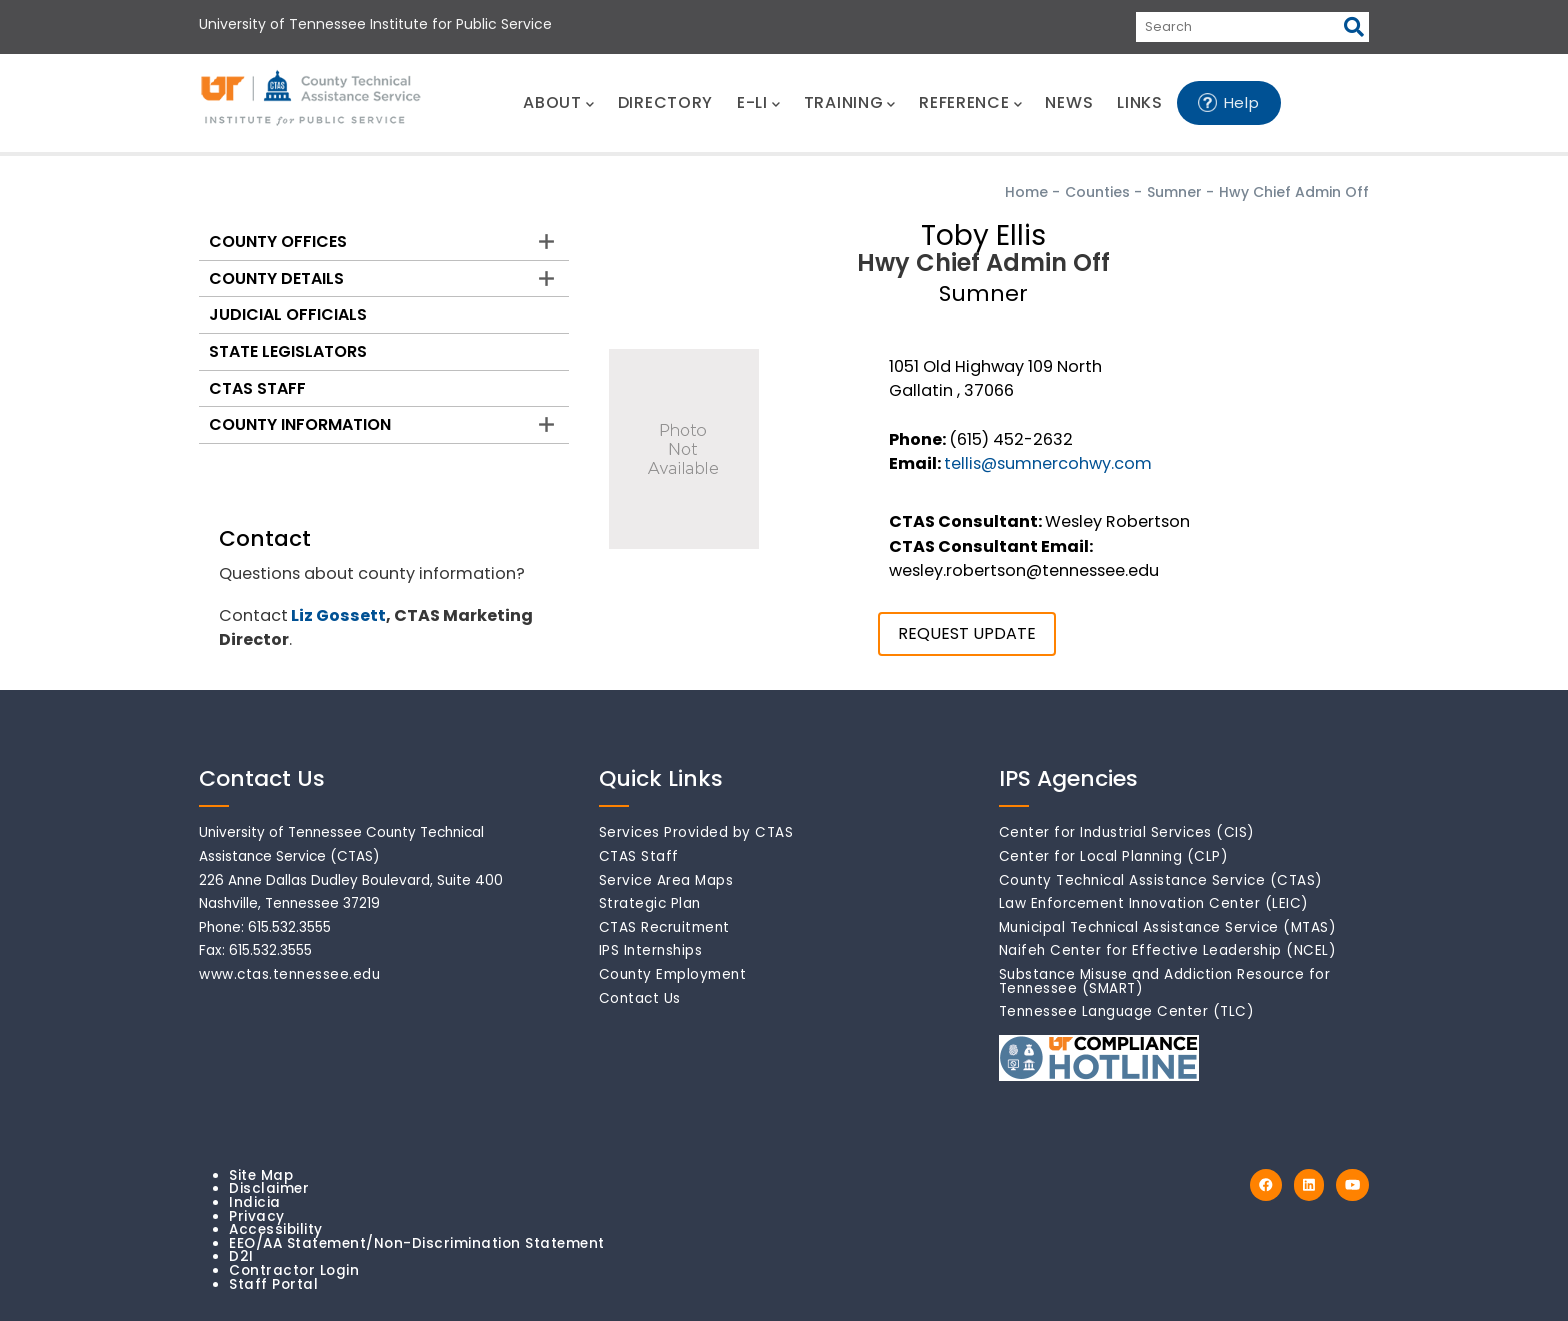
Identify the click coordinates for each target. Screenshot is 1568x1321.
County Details (276, 278)
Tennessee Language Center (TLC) (1127, 1011)
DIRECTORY (665, 102)
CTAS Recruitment (664, 927)
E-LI (758, 102)
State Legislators (288, 351)
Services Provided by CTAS (696, 832)
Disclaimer (269, 1188)
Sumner (1174, 192)
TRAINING (849, 102)
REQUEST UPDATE (967, 633)
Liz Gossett (338, 615)
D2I (241, 1256)
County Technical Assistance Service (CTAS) (1161, 880)
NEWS (1069, 102)
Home (1026, 192)
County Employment (673, 974)
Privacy (257, 1216)
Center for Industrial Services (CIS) (1127, 832)
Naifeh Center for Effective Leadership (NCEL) (1168, 950)
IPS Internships (651, 950)
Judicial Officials (288, 314)
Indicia (255, 1202)
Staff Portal (273, 1284)
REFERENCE (970, 102)
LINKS (1140, 102)
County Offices (278, 241)
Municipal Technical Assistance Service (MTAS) (1168, 927)
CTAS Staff (257, 388)
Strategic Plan (650, 903)
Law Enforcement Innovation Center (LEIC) (1154, 903)
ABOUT (558, 102)
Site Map (261, 1175)
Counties (1097, 192)
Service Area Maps (666, 880)
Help (1242, 102)
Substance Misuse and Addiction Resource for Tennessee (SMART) (1165, 981)
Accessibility (276, 1229)
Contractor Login (294, 1270)
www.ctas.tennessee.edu (289, 974)
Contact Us (640, 998)
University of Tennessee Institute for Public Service (375, 24)
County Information (300, 424)
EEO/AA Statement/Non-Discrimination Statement (417, 1243)
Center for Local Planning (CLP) (1114, 856)
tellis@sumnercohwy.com (1048, 463)
